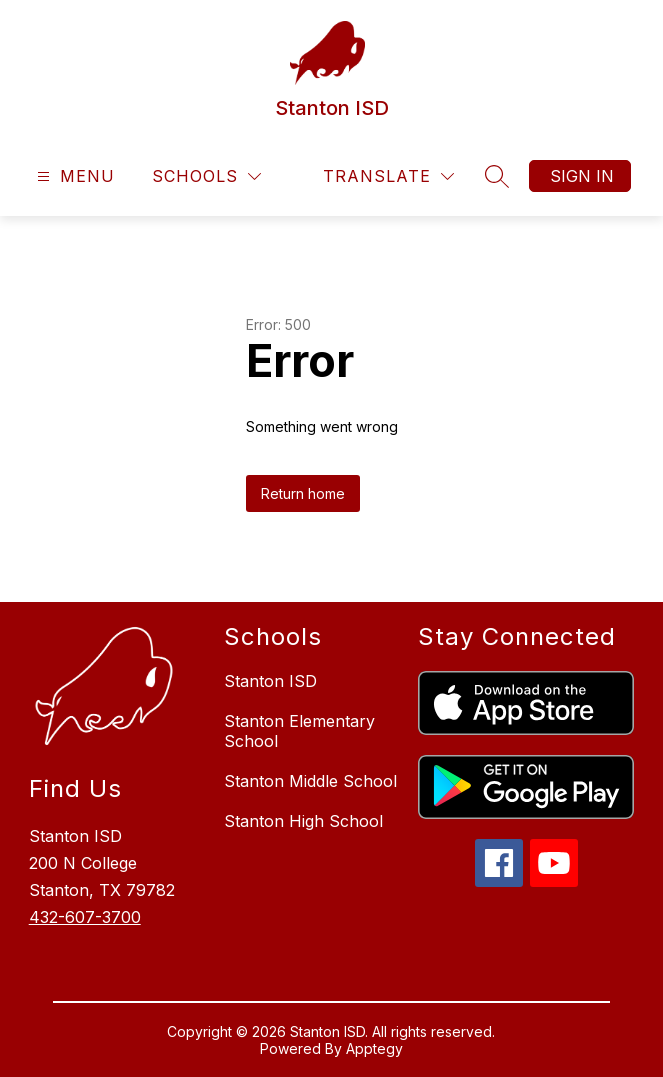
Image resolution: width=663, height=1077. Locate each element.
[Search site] (497, 176)
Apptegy (374, 1048)
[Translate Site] (388, 176)
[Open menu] (73, 176)
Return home (303, 493)
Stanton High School (303, 821)
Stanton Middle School (310, 781)
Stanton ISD (270, 681)
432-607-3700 (85, 917)
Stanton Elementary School (299, 731)
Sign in (582, 176)
